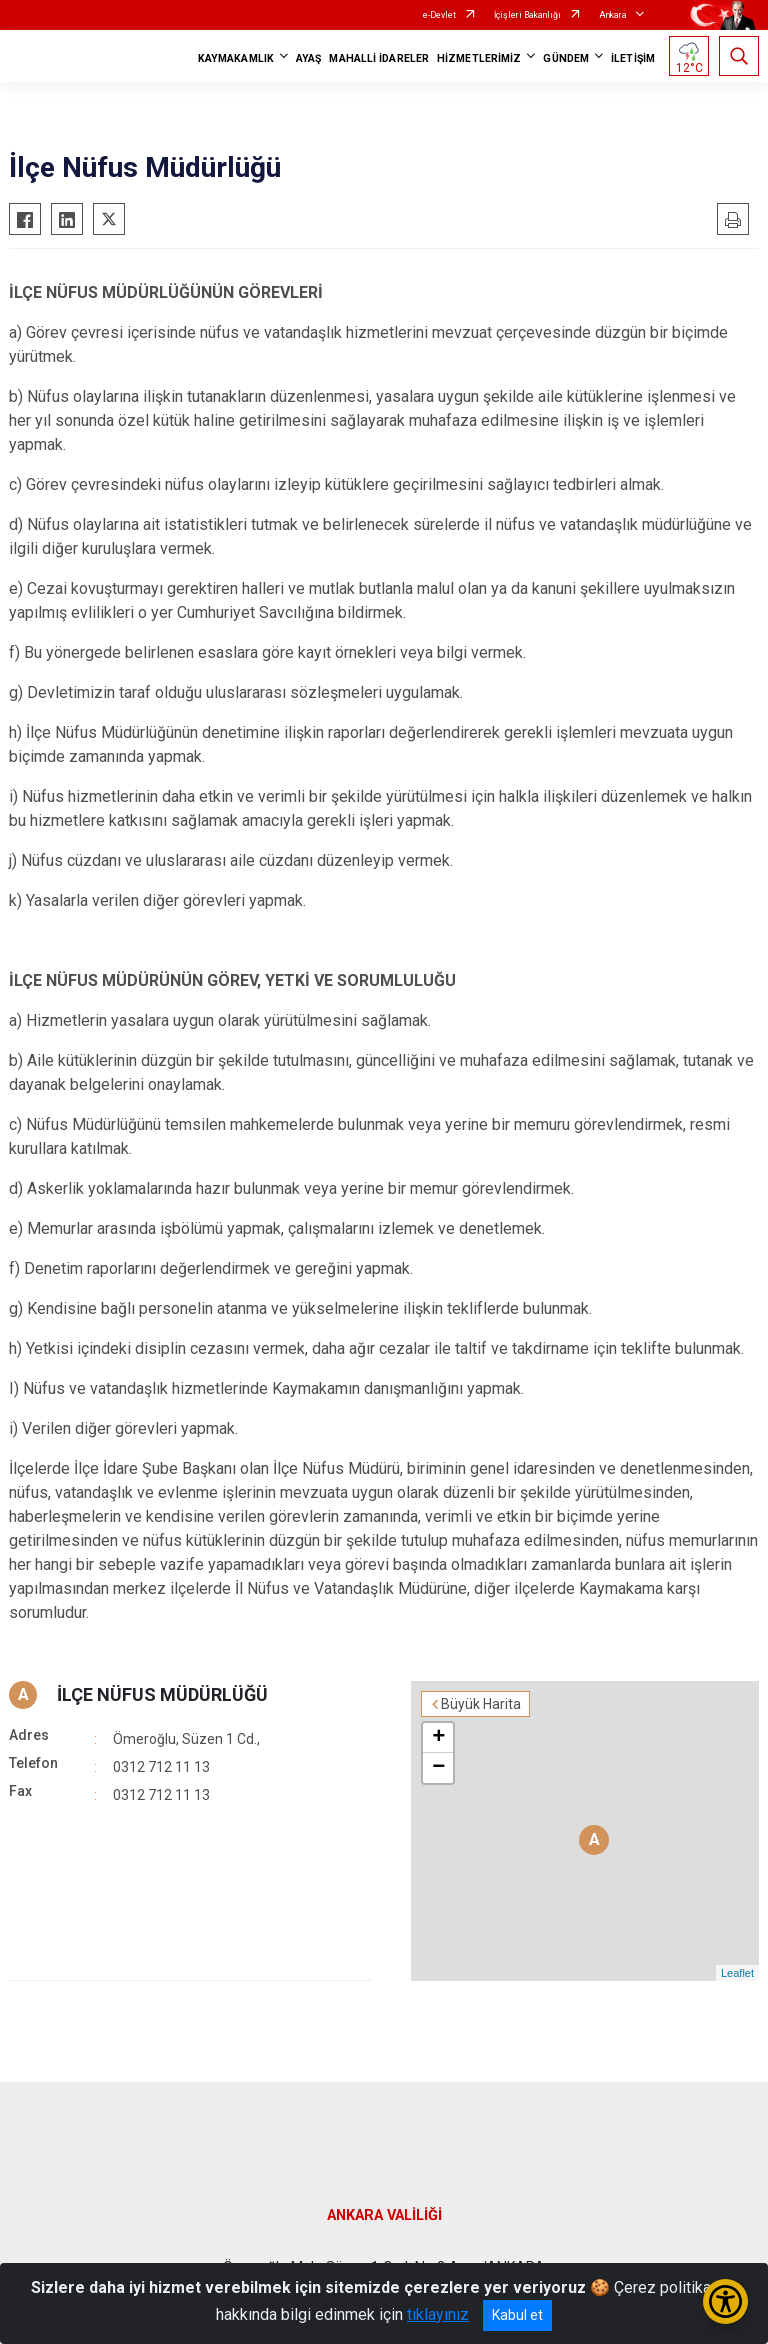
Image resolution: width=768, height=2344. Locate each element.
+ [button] (438, 1738)
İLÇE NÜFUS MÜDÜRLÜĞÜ (162, 1694)
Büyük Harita (481, 1704)
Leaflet (737, 1973)
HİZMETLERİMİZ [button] (479, 58)
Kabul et (517, 2315)
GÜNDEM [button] (566, 58)
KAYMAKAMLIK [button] (236, 58)
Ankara (613, 15)
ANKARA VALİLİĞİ (384, 2215)
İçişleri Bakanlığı (527, 15)
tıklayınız (438, 2314)
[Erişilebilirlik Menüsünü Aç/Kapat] (725, 2301)
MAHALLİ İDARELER (379, 58)
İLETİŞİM (633, 58)
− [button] (438, 1768)
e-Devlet (439, 15)
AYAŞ (308, 58)
